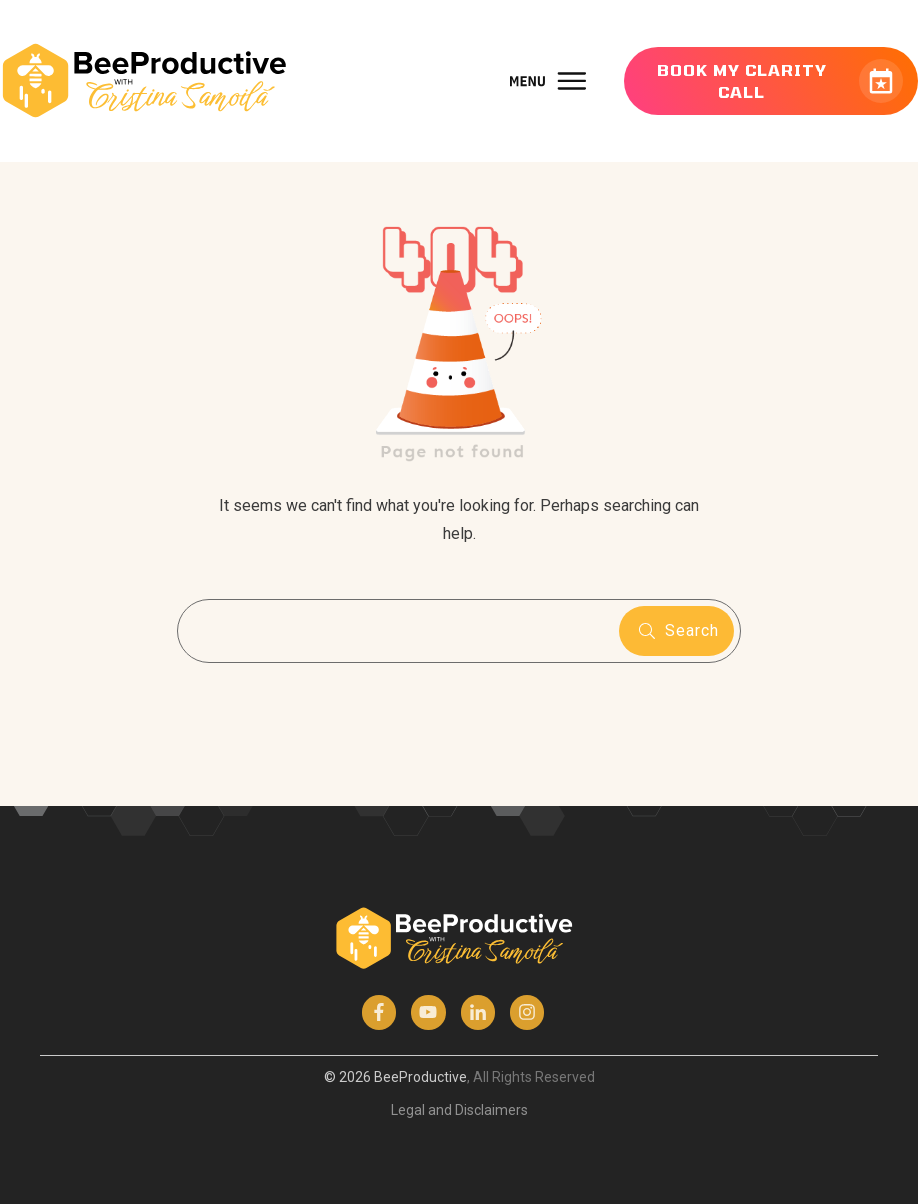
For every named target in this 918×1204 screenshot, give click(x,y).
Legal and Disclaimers (459, 1110)
